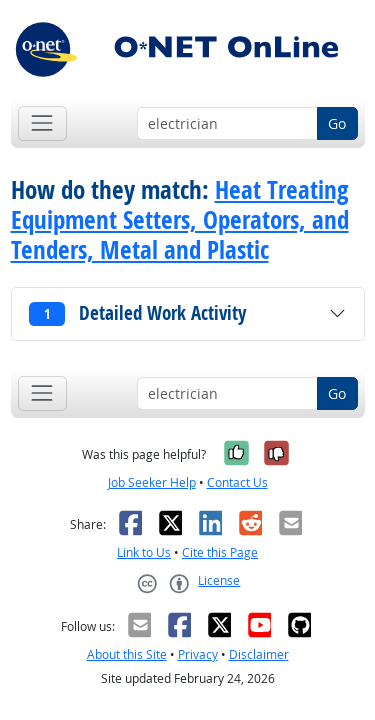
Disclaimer (259, 654)
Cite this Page (220, 552)
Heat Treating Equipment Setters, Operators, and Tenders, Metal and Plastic (180, 220)
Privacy (198, 654)
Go (337, 123)
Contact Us (237, 482)
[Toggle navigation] (42, 123)
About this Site (127, 654)
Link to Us (144, 552)
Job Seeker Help (152, 482)
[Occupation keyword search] (227, 124)
